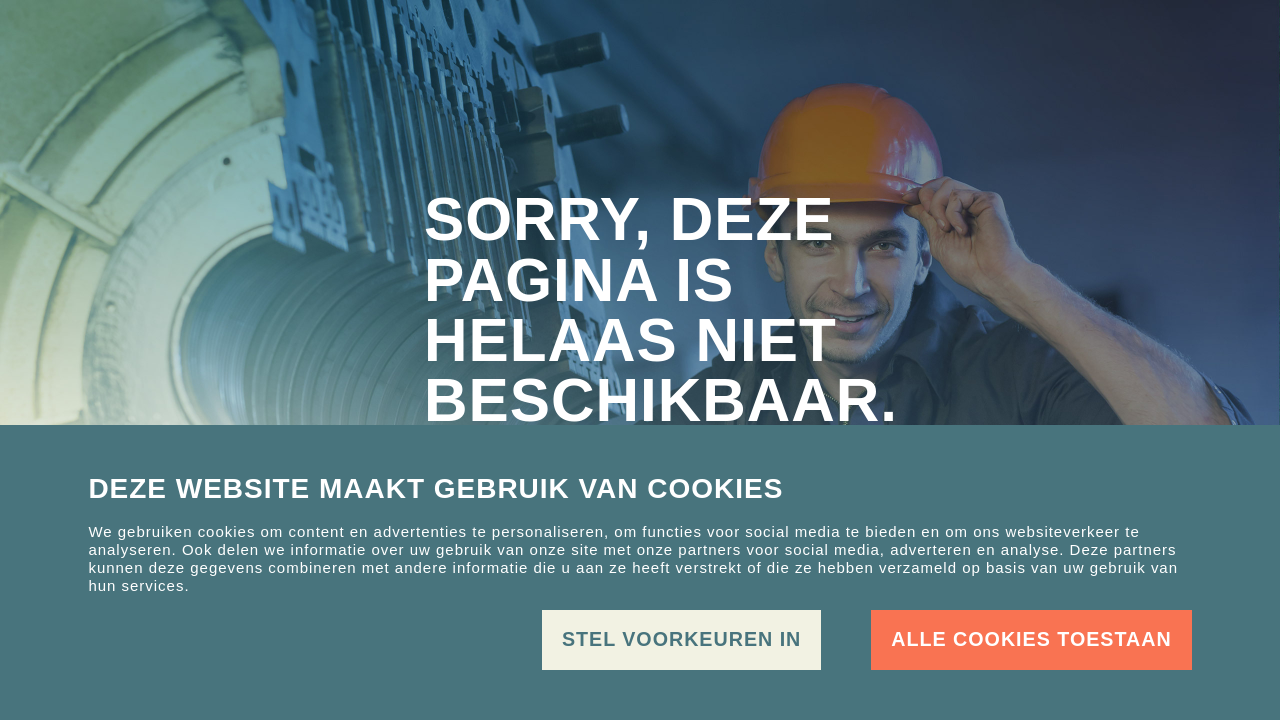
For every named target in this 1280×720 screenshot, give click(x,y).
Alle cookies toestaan (1031, 639)
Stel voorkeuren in (681, 639)
